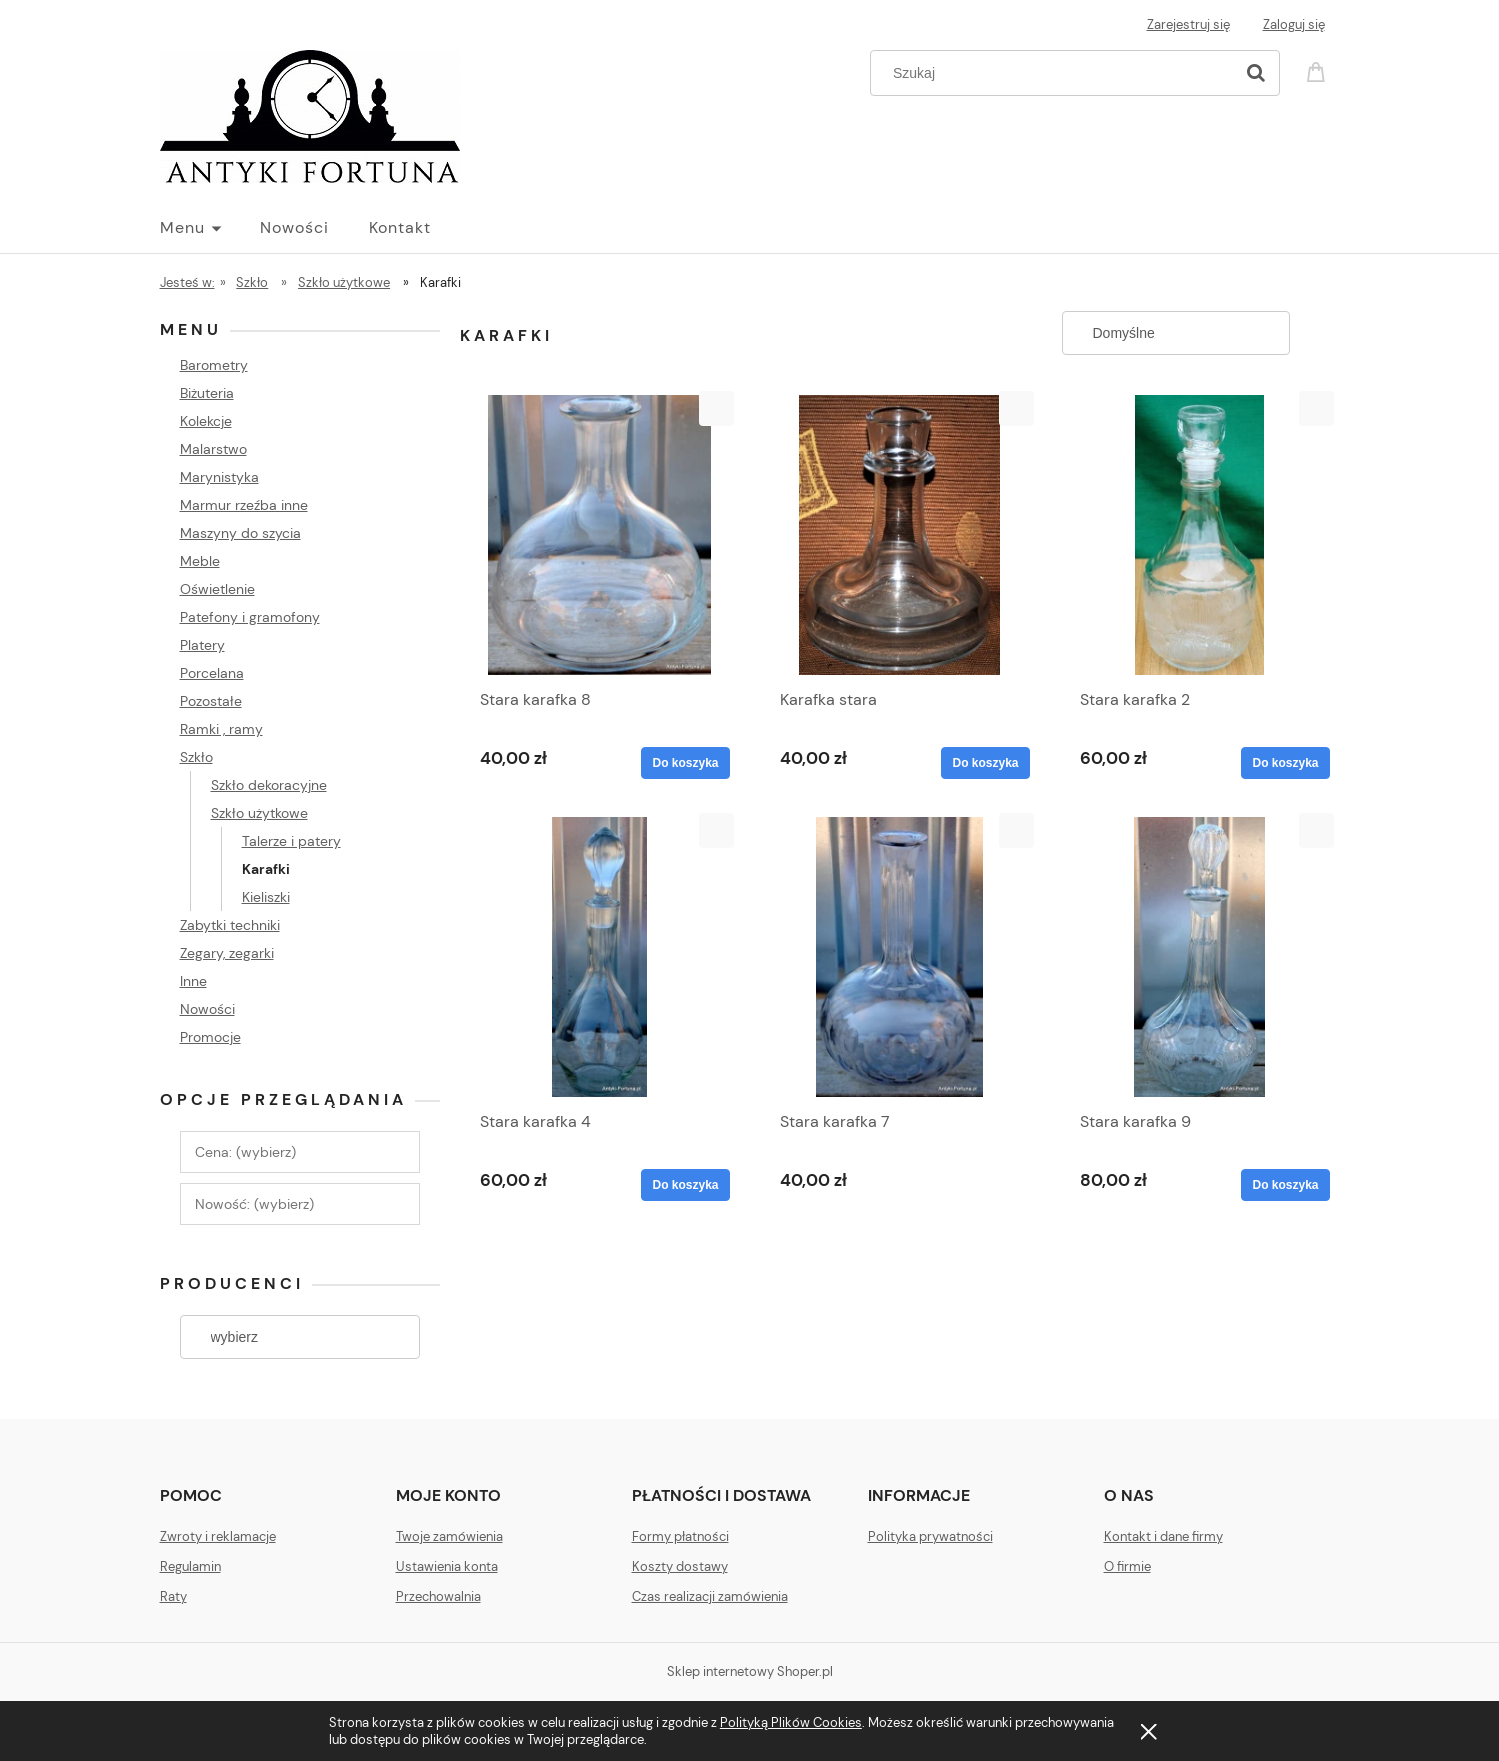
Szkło (196, 757)
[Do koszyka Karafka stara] (985, 763)
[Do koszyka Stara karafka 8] (685, 763)
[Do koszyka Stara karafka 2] (1285, 763)
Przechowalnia (438, 1596)
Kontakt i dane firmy (1163, 1536)
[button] (716, 408)
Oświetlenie (217, 589)
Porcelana (212, 673)
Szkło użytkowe (259, 813)
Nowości (207, 1009)
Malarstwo (213, 449)
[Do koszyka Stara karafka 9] (1285, 1185)
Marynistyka (219, 477)
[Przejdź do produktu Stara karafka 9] (1200, 957)
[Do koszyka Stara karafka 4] (685, 1185)
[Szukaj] (1256, 73)
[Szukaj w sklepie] (1055, 73)
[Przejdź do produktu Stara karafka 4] (600, 957)
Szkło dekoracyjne (269, 785)
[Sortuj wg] (1176, 333)
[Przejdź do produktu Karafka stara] (900, 535)
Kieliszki (266, 897)
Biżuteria (207, 393)
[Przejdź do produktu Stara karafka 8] (600, 535)
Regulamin (190, 1566)
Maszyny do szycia (240, 533)
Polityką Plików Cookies (791, 1722)
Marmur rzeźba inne (244, 505)
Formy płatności (680, 1536)
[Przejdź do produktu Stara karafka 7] (900, 957)
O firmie (1127, 1566)
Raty (173, 1596)
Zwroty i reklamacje (218, 1536)
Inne (193, 981)
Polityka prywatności (930, 1536)
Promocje (210, 1037)
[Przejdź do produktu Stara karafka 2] (1200, 535)
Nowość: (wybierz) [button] (254, 1204)
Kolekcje (206, 421)
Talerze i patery (291, 841)
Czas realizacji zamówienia (710, 1596)
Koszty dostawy (680, 1566)
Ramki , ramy (221, 729)
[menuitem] (210, 228)
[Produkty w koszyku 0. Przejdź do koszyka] (1319, 70)
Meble (200, 561)
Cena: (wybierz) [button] (245, 1152)
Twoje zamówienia (449, 1536)
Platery (202, 645)
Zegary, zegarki (227, 953)
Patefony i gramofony (250, 617)
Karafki (266, 869)
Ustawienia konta (447, 1566)
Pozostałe (211, 701)
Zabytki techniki (230, 925)
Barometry (214, 365)
